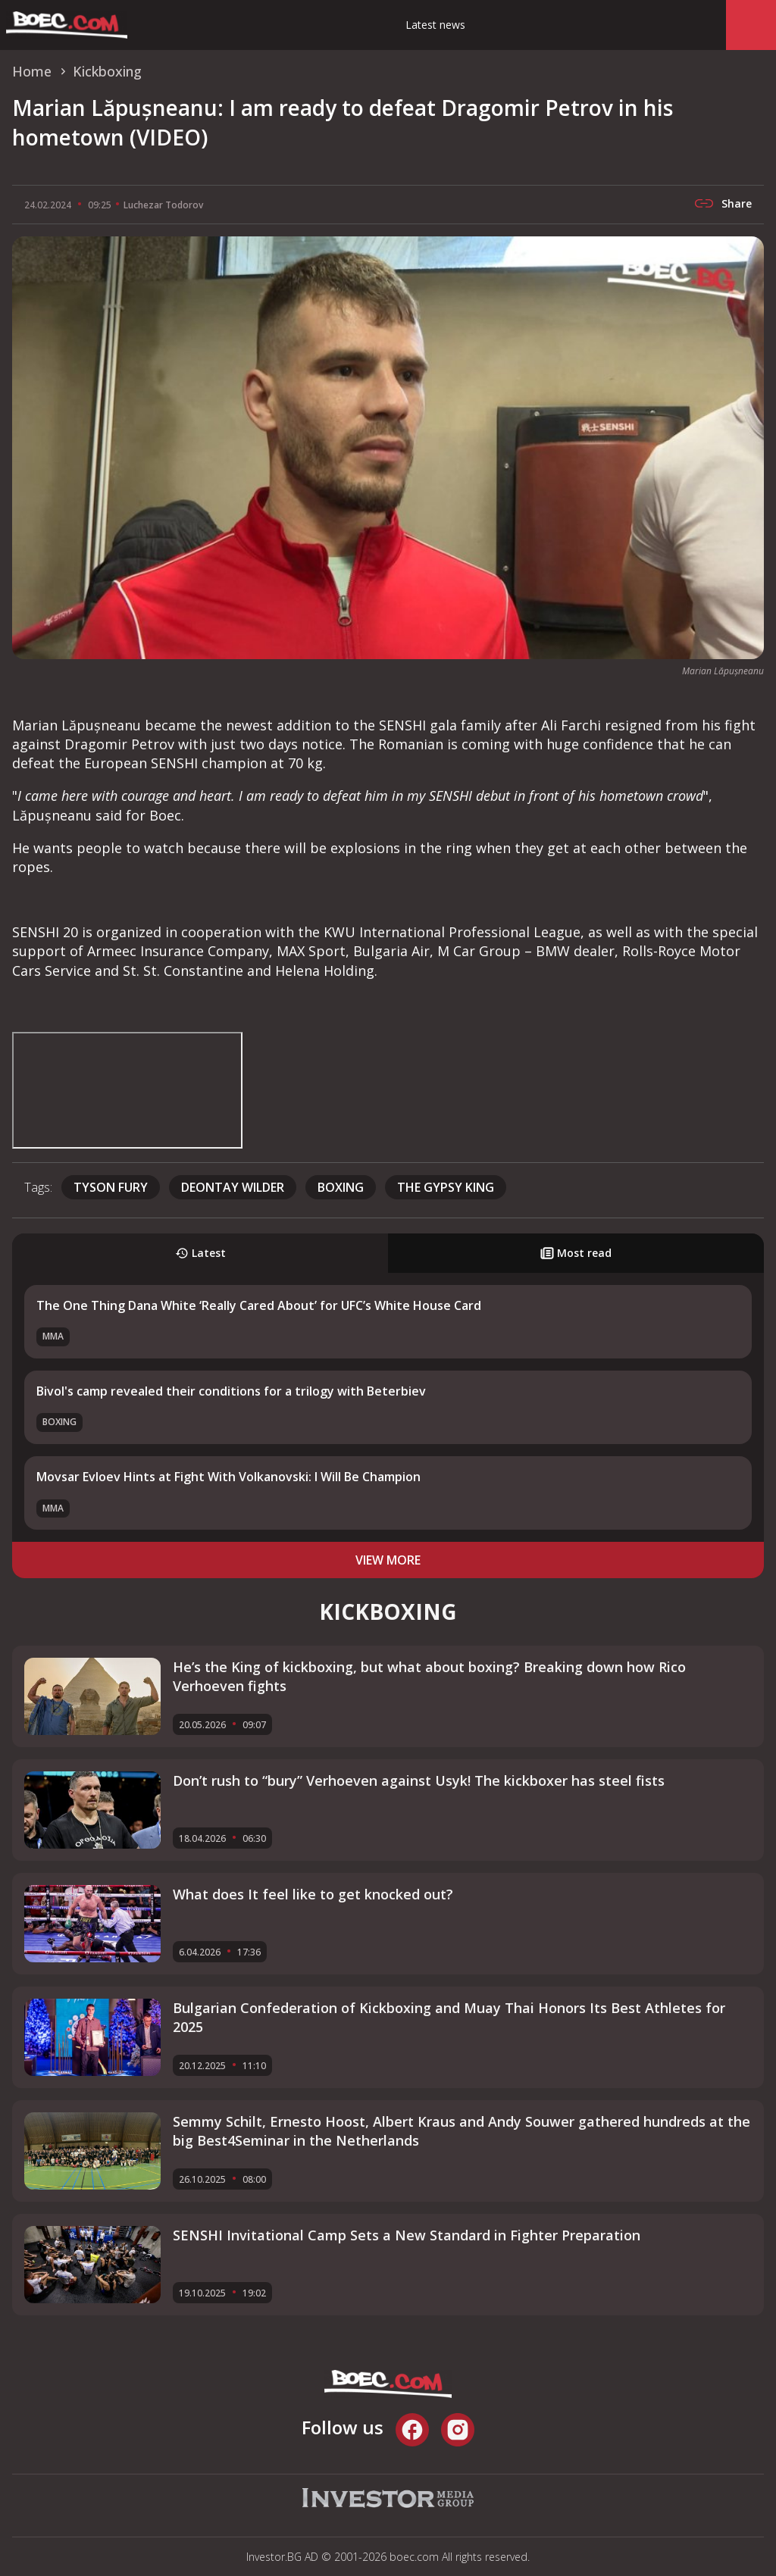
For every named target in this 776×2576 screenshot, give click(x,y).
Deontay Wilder (232, 1187)
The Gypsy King (445, 1187)
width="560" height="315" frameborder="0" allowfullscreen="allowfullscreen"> (127, 1090)
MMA (53, 1336)
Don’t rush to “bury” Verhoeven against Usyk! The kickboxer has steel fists (419, 1780)
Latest (200, 1253)
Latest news (435, 24)
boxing (341, 1187)
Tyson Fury (111, 1187)
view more (388, 1560)
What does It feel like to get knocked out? (313, 1894)
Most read (576, 1253)
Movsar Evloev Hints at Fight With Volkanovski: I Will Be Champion (228, 1476)
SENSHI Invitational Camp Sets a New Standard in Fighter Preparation (406, 2235)
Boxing (59, 1421)
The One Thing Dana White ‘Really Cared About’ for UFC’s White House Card (258, 1305)
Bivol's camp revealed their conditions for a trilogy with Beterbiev (231, 1391)
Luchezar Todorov (163, 205)
